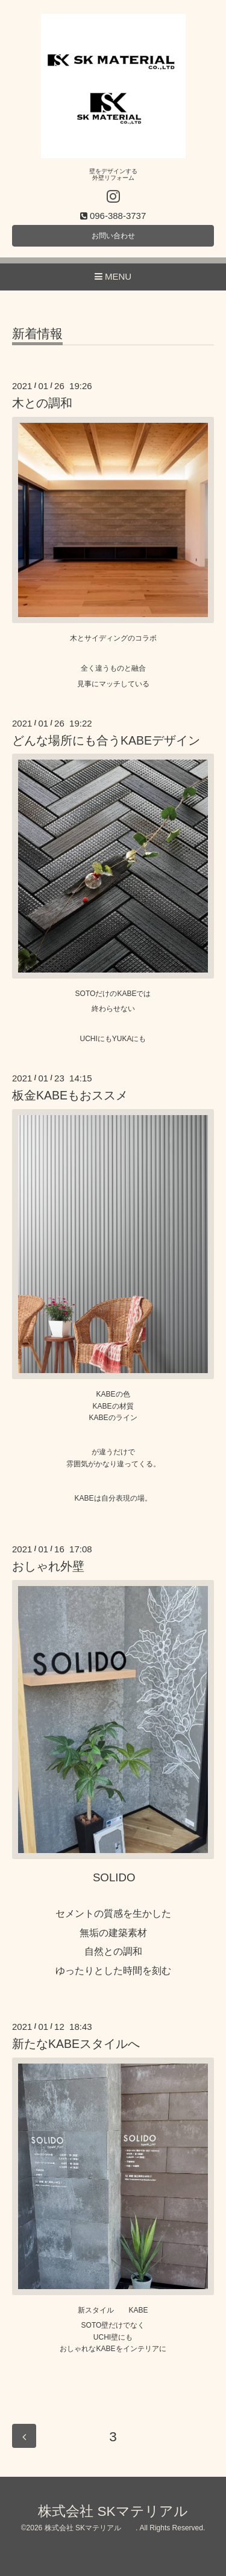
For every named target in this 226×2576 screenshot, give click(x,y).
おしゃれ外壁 (48, 1566)
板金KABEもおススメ (70, 1095)
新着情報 (37, 333)
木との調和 (42, 403)
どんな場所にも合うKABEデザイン (106, 740)
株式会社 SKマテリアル (126, 2511)
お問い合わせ (113, 236)
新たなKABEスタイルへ (76, 2043)
